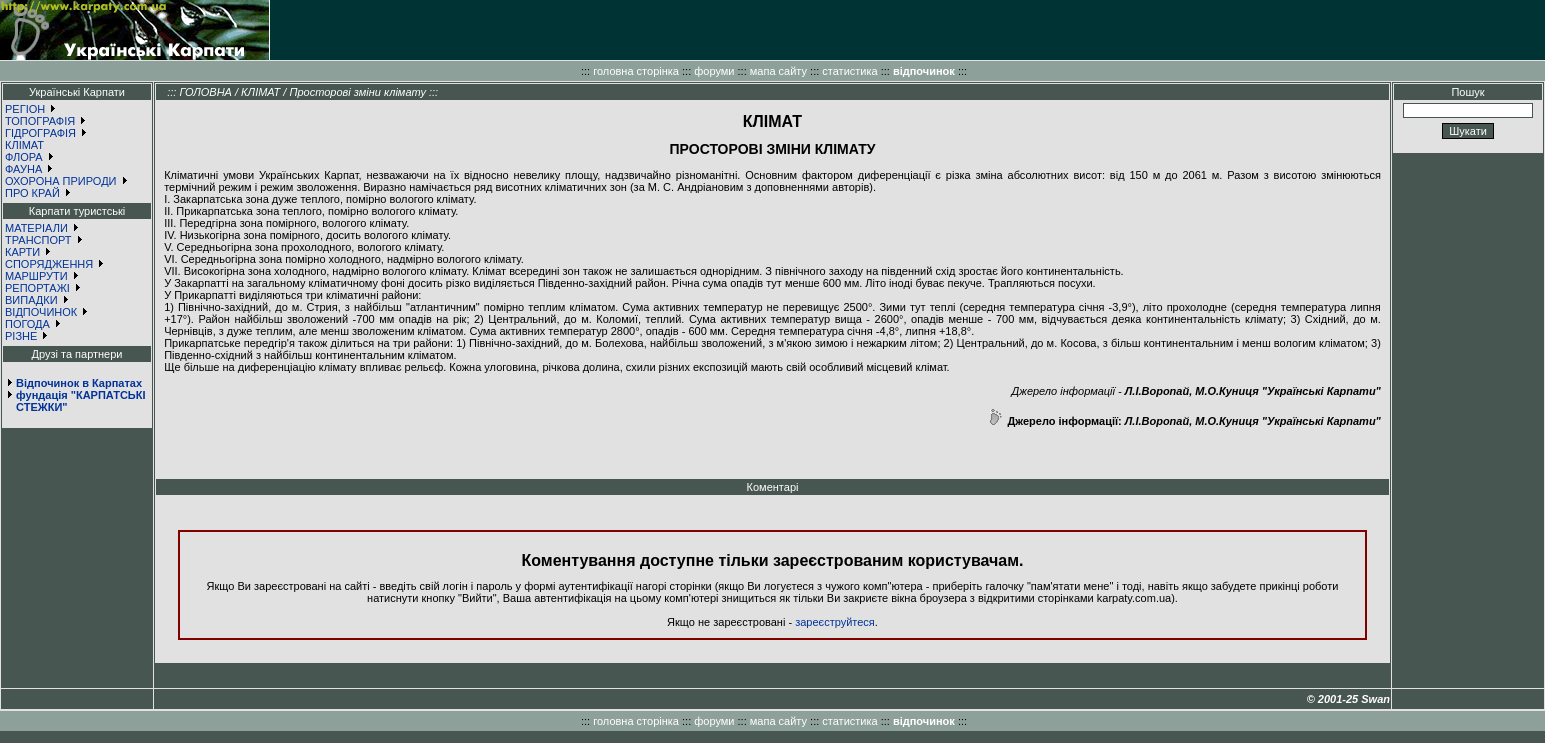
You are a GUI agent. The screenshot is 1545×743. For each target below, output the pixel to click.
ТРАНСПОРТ (38, 240)
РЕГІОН (25, 109)
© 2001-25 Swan (1348, 699)
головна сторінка (636, 71)
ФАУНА (23, 169)
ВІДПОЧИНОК (41, 312)
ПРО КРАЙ (32, 193)
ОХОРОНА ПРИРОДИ (61, 181)
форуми (714, 71)
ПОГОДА (27, 324)
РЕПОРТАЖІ (37, 288)
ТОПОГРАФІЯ (40, 121)
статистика (849, 71)
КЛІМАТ (24, 145)
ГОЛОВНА (205, 92)
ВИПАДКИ (31, 300)
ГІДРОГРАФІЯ (40, 133)
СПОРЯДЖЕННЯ (49, 264)
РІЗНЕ (21, 336)
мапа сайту (778, 71)
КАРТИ (22, 252)
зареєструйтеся (835, 622)
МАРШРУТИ (36, 276)
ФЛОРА (24, 157)
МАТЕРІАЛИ (36, 228)
